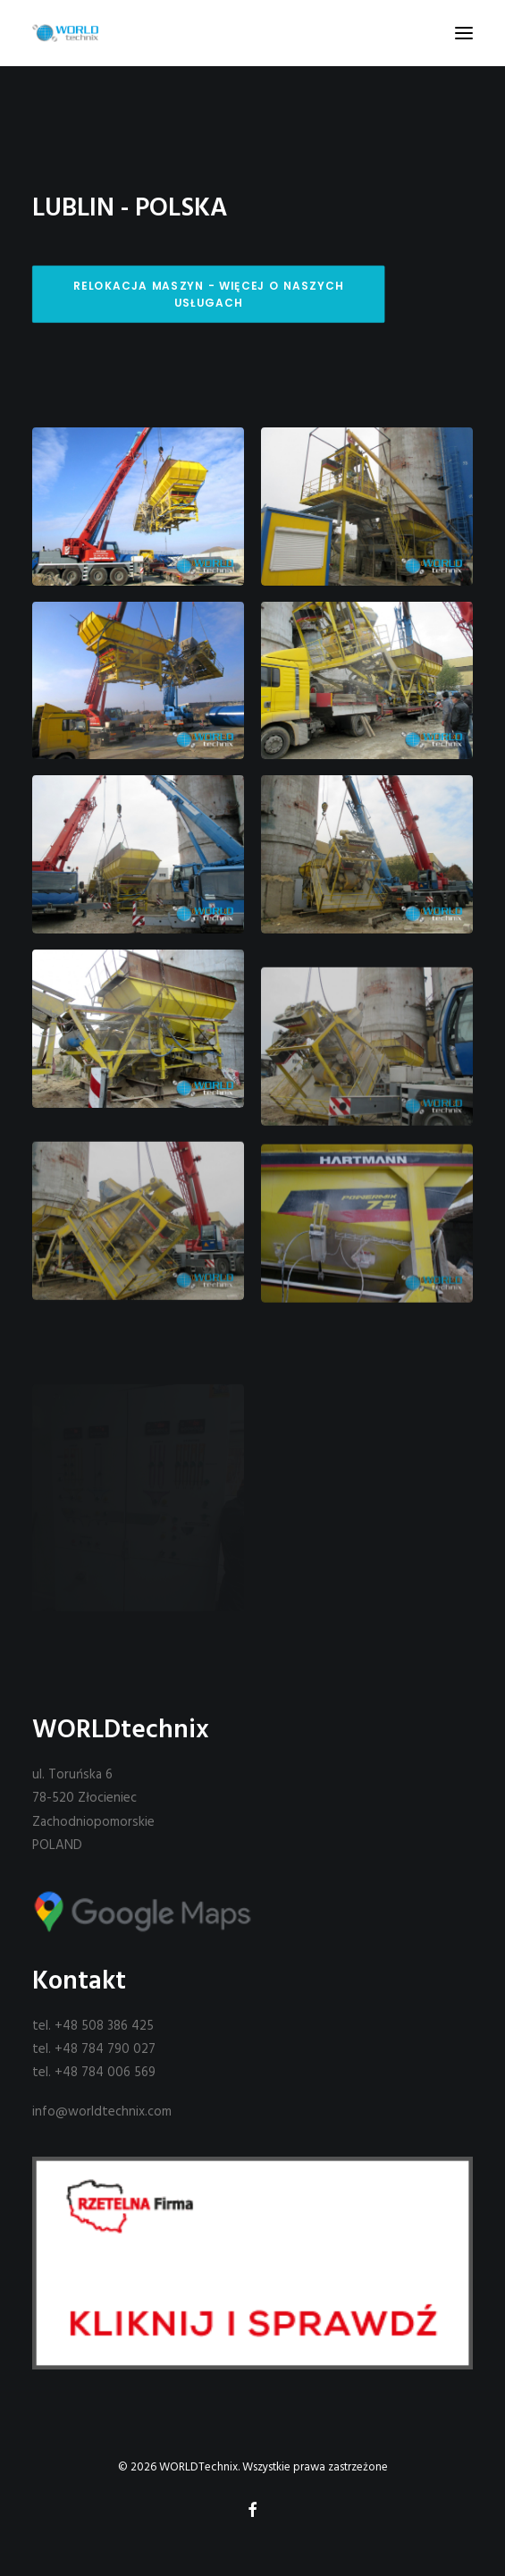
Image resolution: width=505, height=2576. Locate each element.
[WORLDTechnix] (65, 33)
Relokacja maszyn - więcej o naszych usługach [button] (210, 293)
